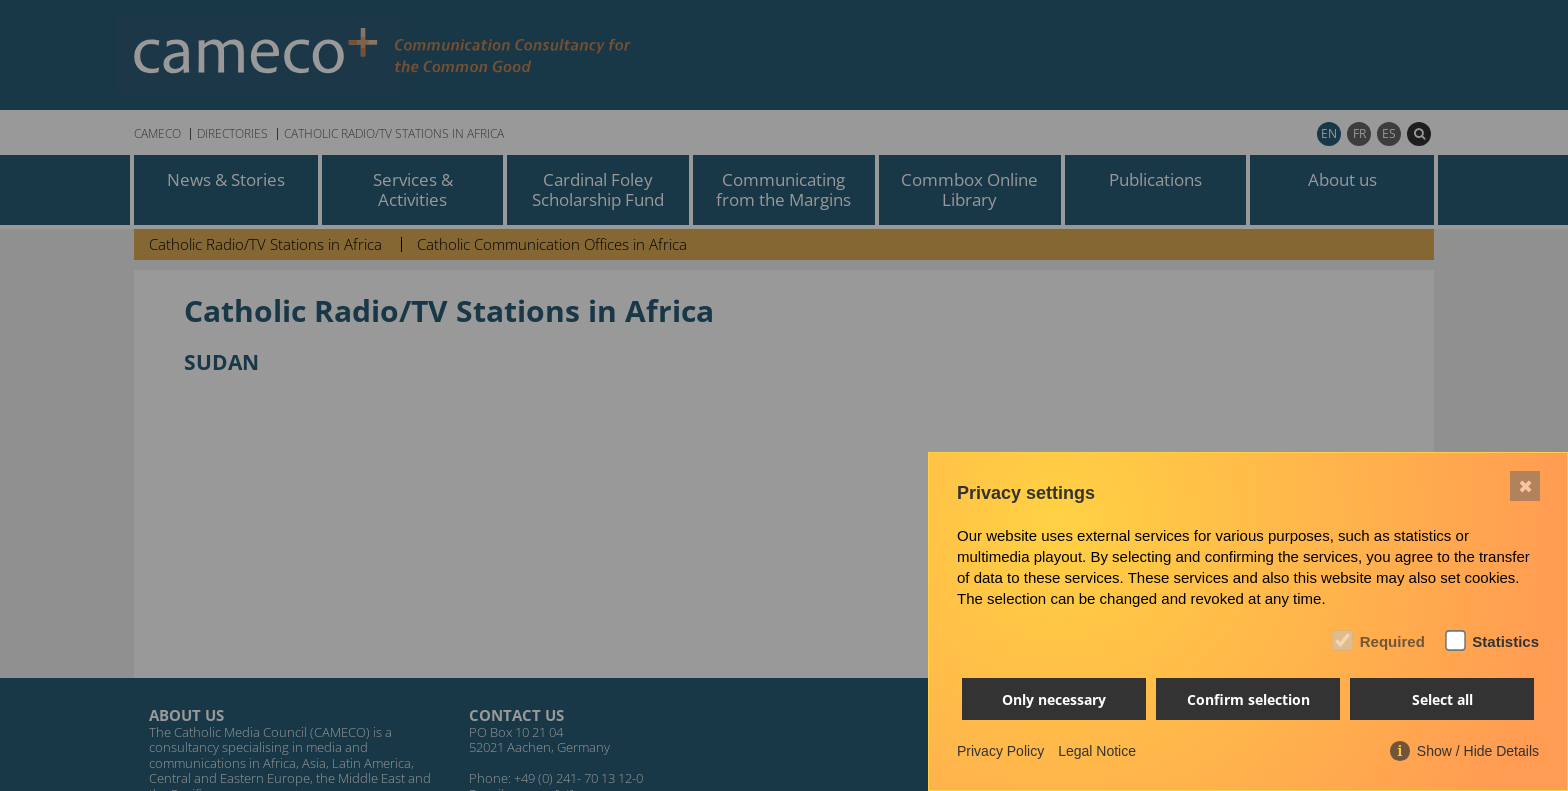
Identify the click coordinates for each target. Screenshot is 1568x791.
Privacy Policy (1000, 751)
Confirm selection (1248, 699)
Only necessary (1054, 699)
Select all (1442, 699)
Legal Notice (1097, 751)
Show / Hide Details (1478, 751)
